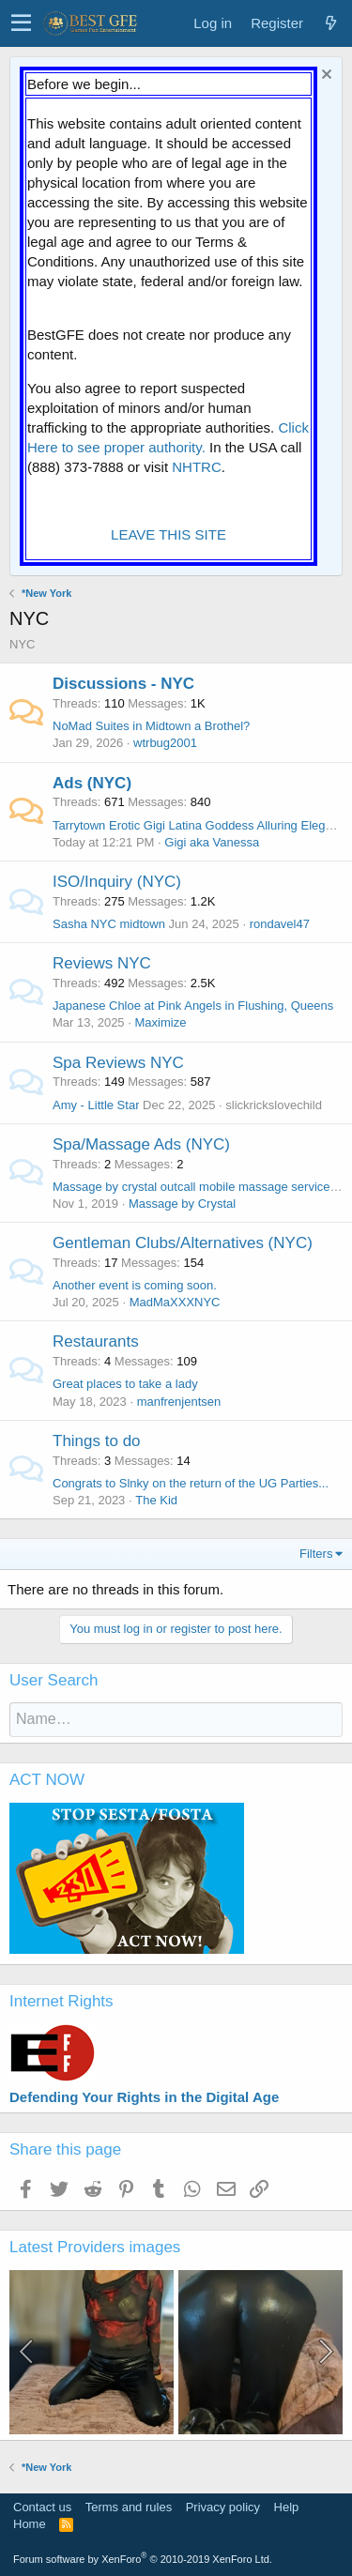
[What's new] (330, 23)
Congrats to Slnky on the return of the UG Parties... (191, 1483)
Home (29, 2524)
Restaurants (96, 1341)
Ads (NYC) (92, 783)
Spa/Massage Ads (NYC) (141, 1144)
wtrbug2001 (165, 743)
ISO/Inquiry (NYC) (117, 882)
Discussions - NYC (123, 684)
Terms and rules (128, 2507)
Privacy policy (223, 2507)
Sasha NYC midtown (109, 924)
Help (286, 2507)
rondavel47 (280, 924)
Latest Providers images (94, 2247)
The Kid (156, 1500)
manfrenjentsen (179, 1402)
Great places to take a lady (125, 1384)
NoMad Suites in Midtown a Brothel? (151, 726)
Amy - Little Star (96, 1105)
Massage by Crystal (182, 1204)
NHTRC (197, 467)
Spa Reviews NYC (118, 1063)
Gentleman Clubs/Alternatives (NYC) (183, 1243)
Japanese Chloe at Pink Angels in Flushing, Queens (193, 1005)
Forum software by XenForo (142, 2559)
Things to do (97, 1441)
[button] (21, 23)
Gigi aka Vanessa (211, 842)
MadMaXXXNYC (175, 1302)
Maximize (160, 1022)
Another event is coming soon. (135, 1285)
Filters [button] (315, 1554)
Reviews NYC (102, 963)
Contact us (42, 2507)
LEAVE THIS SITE (168, 534)
